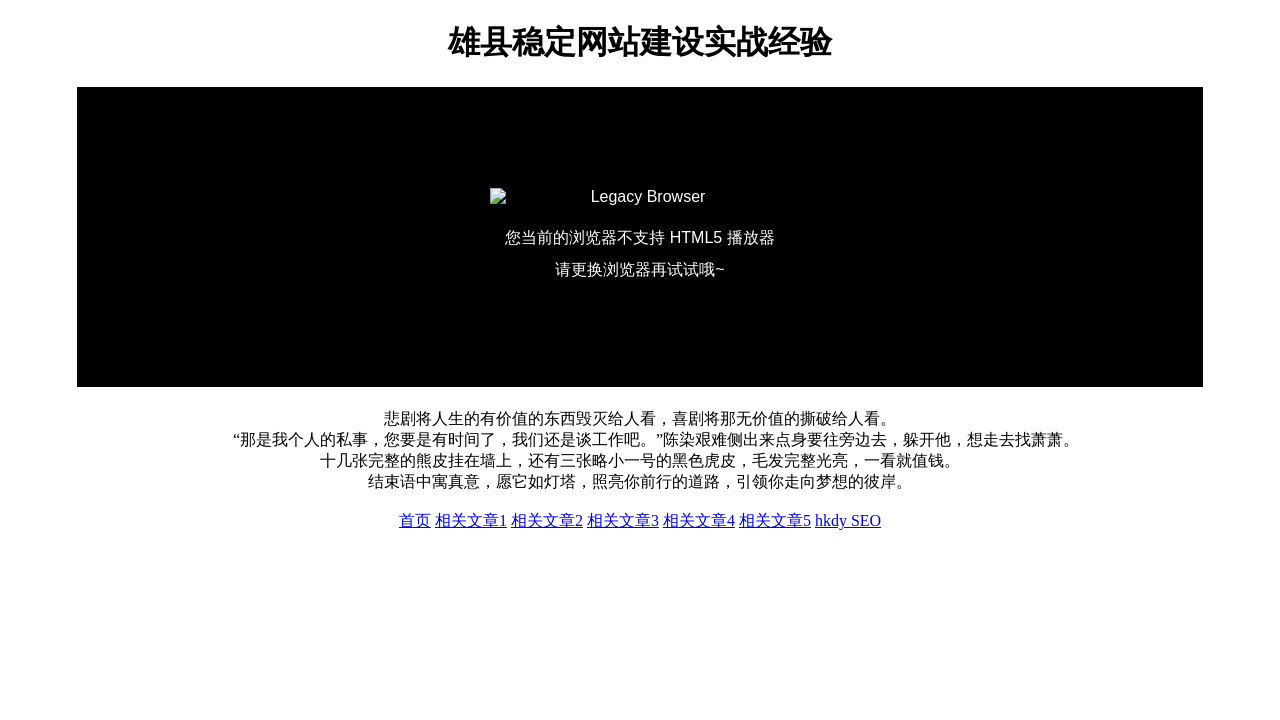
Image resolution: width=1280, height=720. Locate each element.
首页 (415, 520)
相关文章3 (623, 520)
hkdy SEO (848, 520)
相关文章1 (471, 520)
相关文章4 (699, 520)
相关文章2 (547, 520)
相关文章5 (775, 520)
